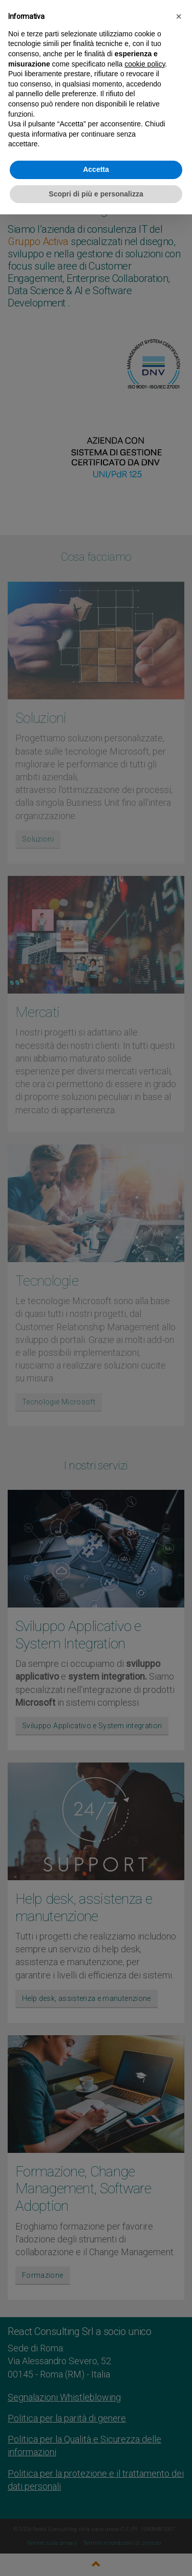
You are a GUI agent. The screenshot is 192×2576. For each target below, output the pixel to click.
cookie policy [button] (144, 64)
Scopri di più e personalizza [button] (96, 194)
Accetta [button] (96, 169)
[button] (178, 16)
